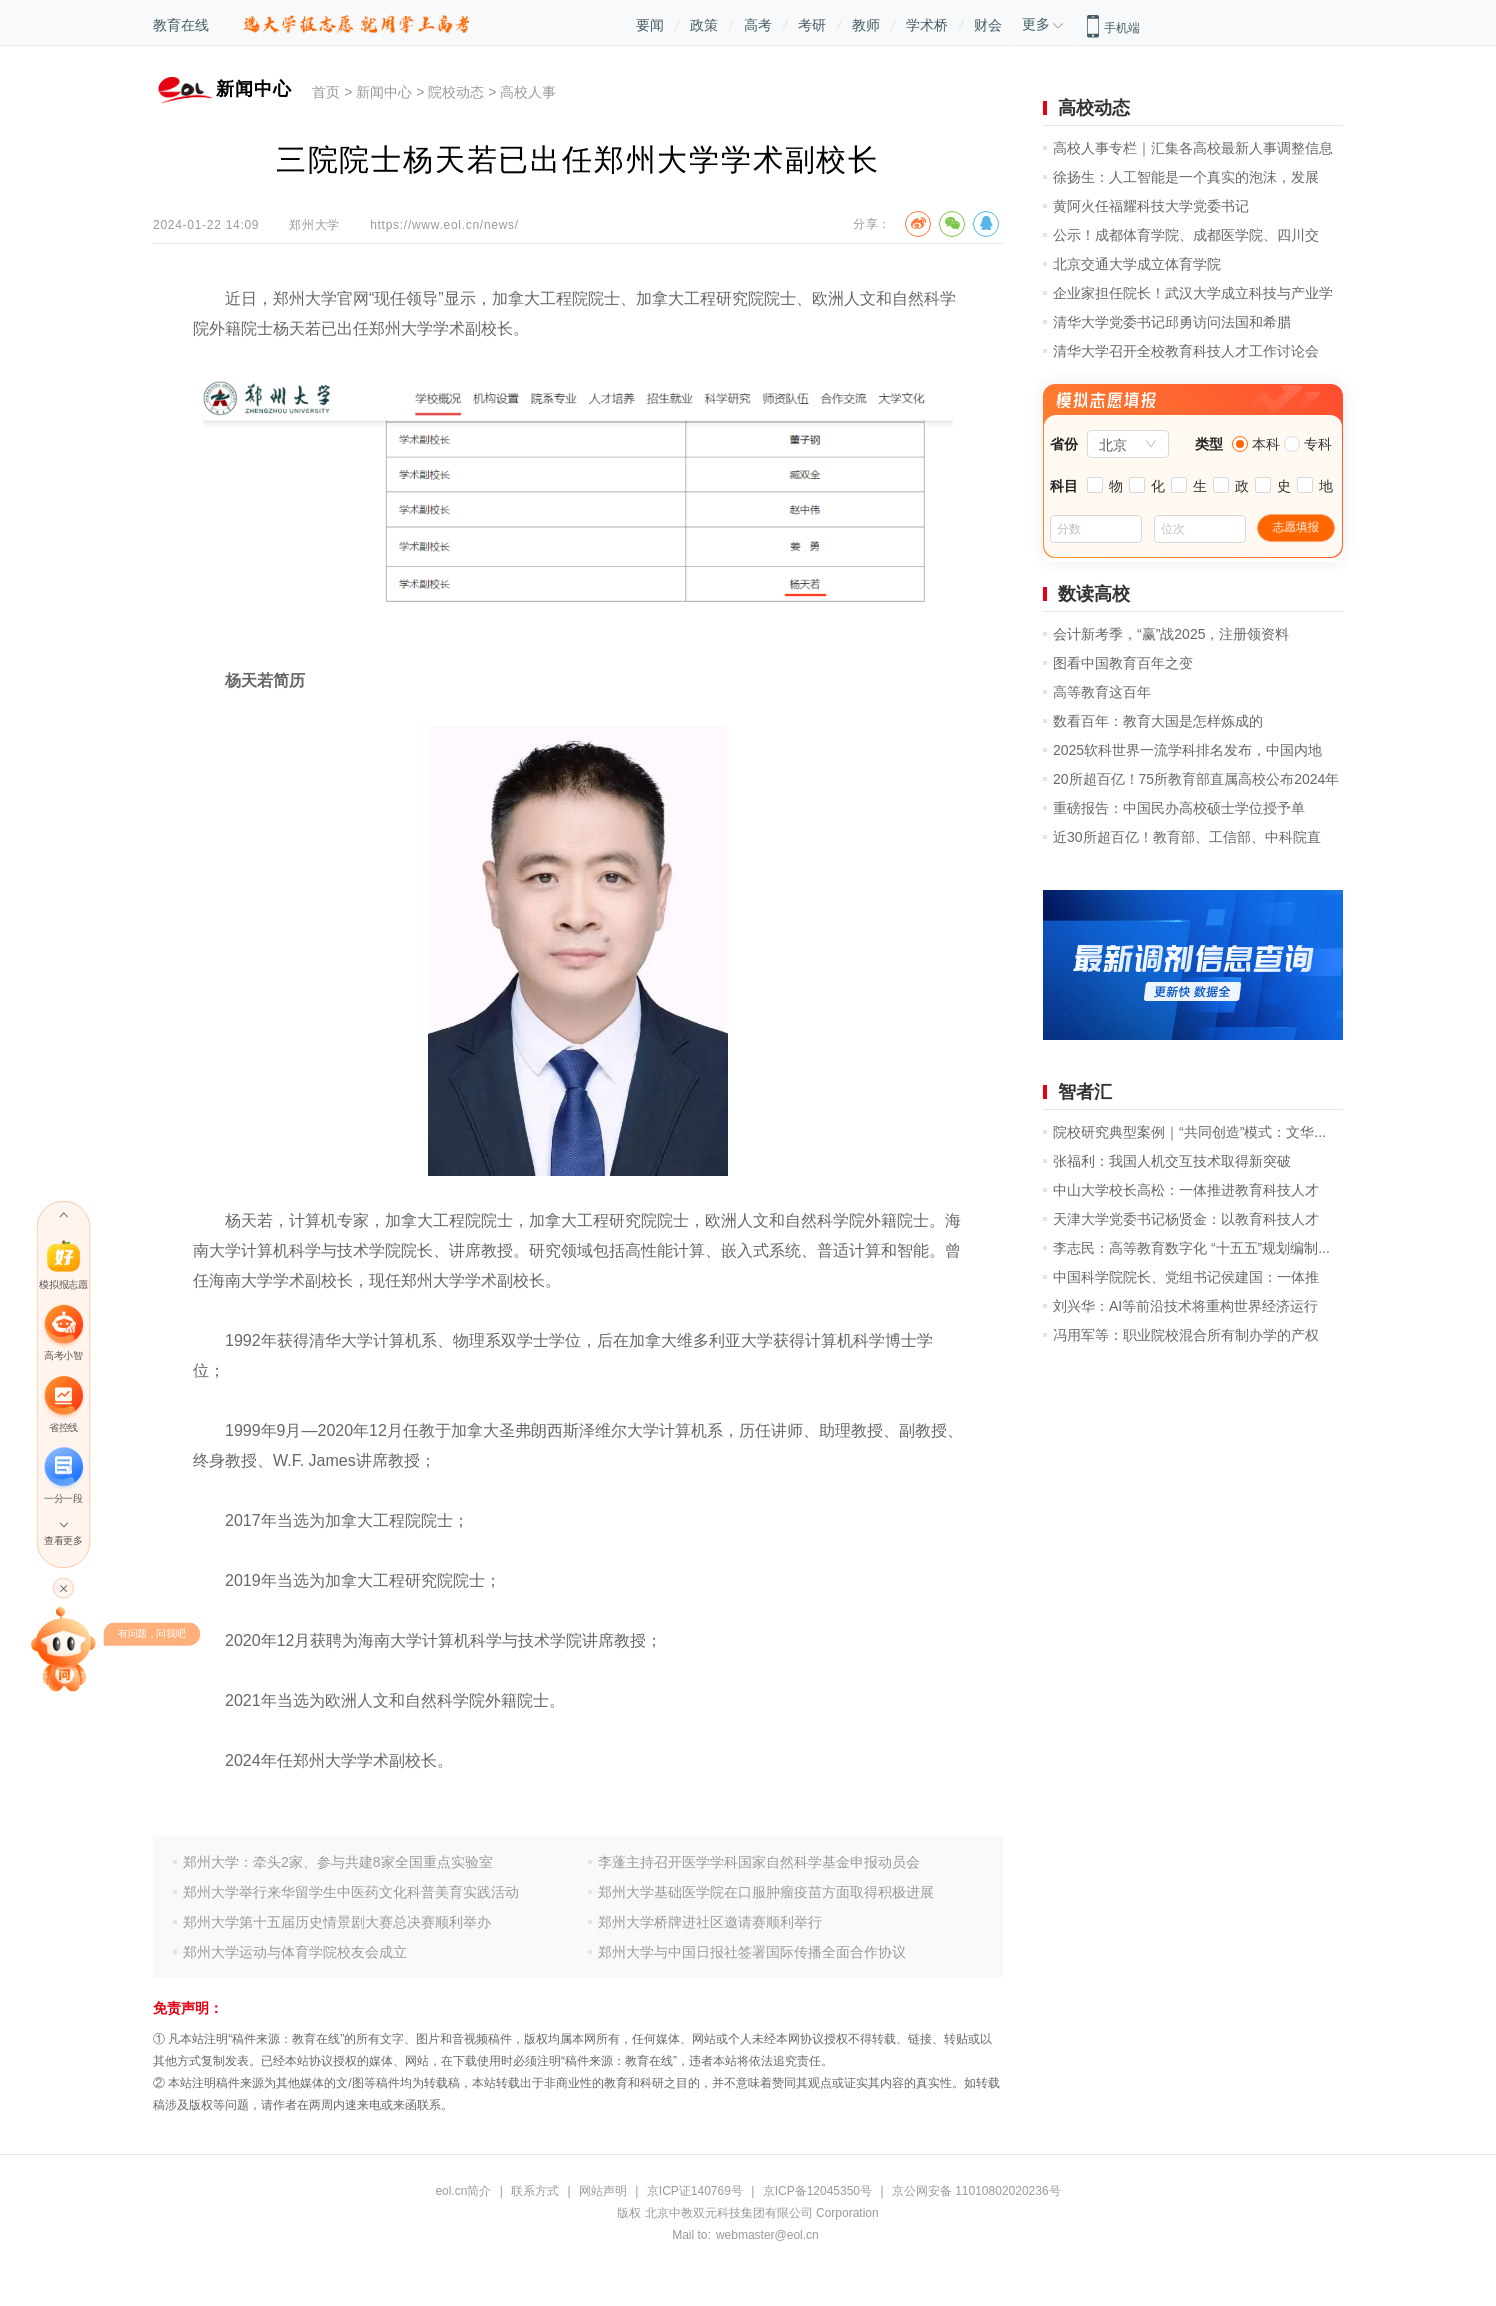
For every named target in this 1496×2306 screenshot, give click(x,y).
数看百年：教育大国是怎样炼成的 (1158, 721)
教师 (866, 25)
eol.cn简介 (463, 2191)
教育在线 (181, 25)
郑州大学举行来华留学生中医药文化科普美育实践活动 (351, 1892)
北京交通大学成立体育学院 (1137, 264)
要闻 (650, 25)
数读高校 (1094, 594)
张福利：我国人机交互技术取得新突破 (1172, 1161)
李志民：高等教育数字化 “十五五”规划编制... (1191, 1248)
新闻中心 (384, 92)
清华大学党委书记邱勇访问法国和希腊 (1172, 322)
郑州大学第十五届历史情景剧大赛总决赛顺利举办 (337, 1922)
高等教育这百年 (1102, 692)
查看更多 (63, 1541)
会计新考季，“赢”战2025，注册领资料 (1171, 634)
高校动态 (1094, 108)
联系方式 (535, 2191)
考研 (812, 25)
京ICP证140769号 (695, 2191)
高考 (758, 25)
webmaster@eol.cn (767, 2235)
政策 (704, 25)
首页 (326, 92)
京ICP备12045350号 (817, 2191)
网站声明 (603, 2191)
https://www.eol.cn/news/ (444, 225)
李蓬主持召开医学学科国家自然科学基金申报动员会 (759, 1862)
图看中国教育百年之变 (1123, 663)
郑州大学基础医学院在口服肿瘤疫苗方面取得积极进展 (766, 1892)
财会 (988, 25)
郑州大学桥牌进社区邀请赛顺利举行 (710, 1922)
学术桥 (927, 25)
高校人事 (528, 92)
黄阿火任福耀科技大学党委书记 (1151, 206)
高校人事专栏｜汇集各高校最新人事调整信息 (1193, 148)
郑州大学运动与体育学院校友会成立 (295, 1952)
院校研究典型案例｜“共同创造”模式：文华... (1189, 1132)
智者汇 (1085, 1092)
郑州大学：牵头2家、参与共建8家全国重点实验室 (338, 1862)
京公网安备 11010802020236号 (976, 2191)
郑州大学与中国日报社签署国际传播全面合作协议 (752, 1952)
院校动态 (456, 92)
